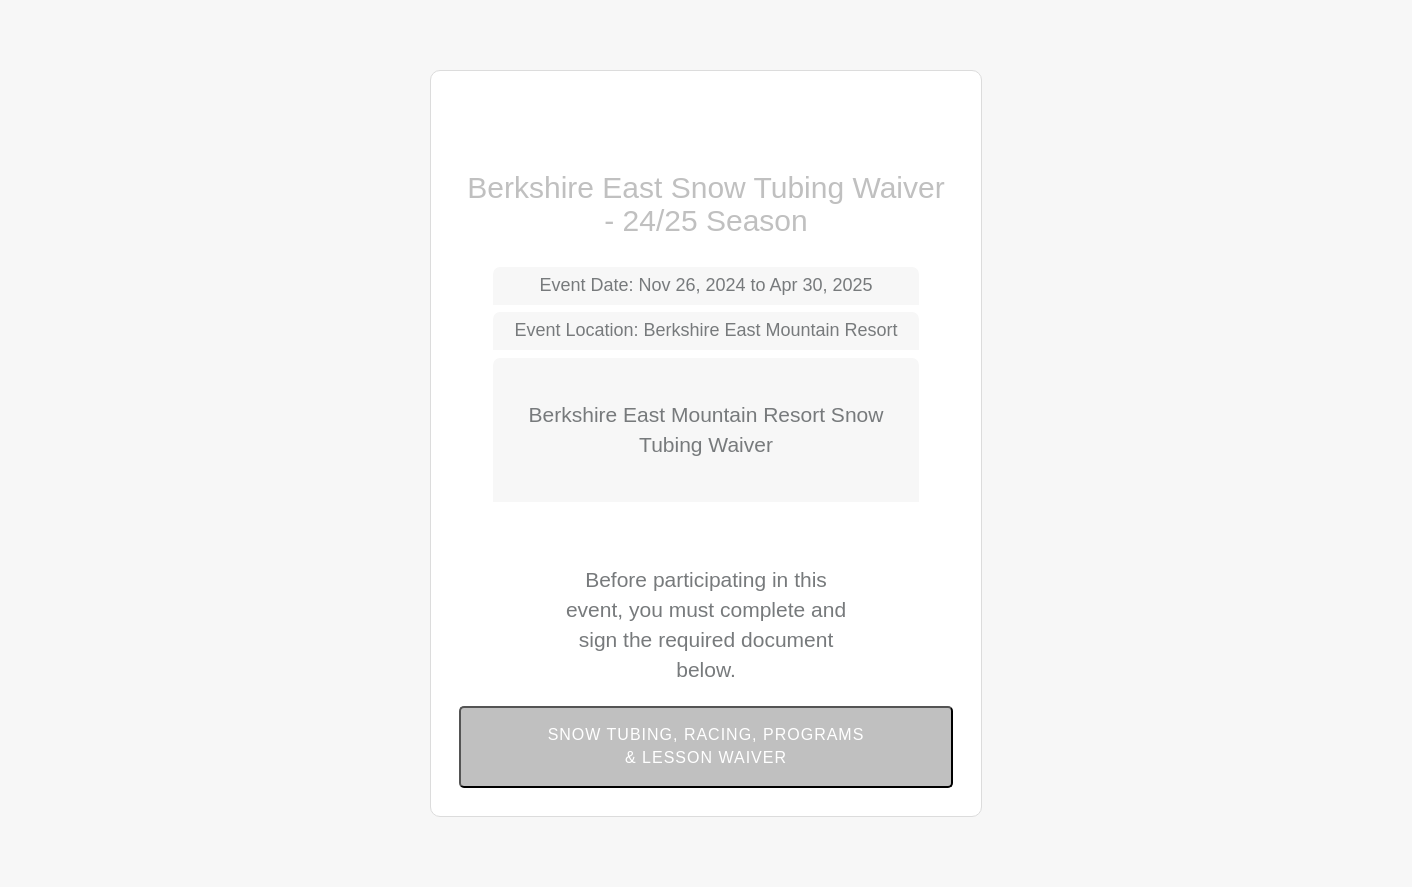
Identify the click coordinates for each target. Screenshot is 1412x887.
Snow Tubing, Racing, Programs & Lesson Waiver (706, 746)
